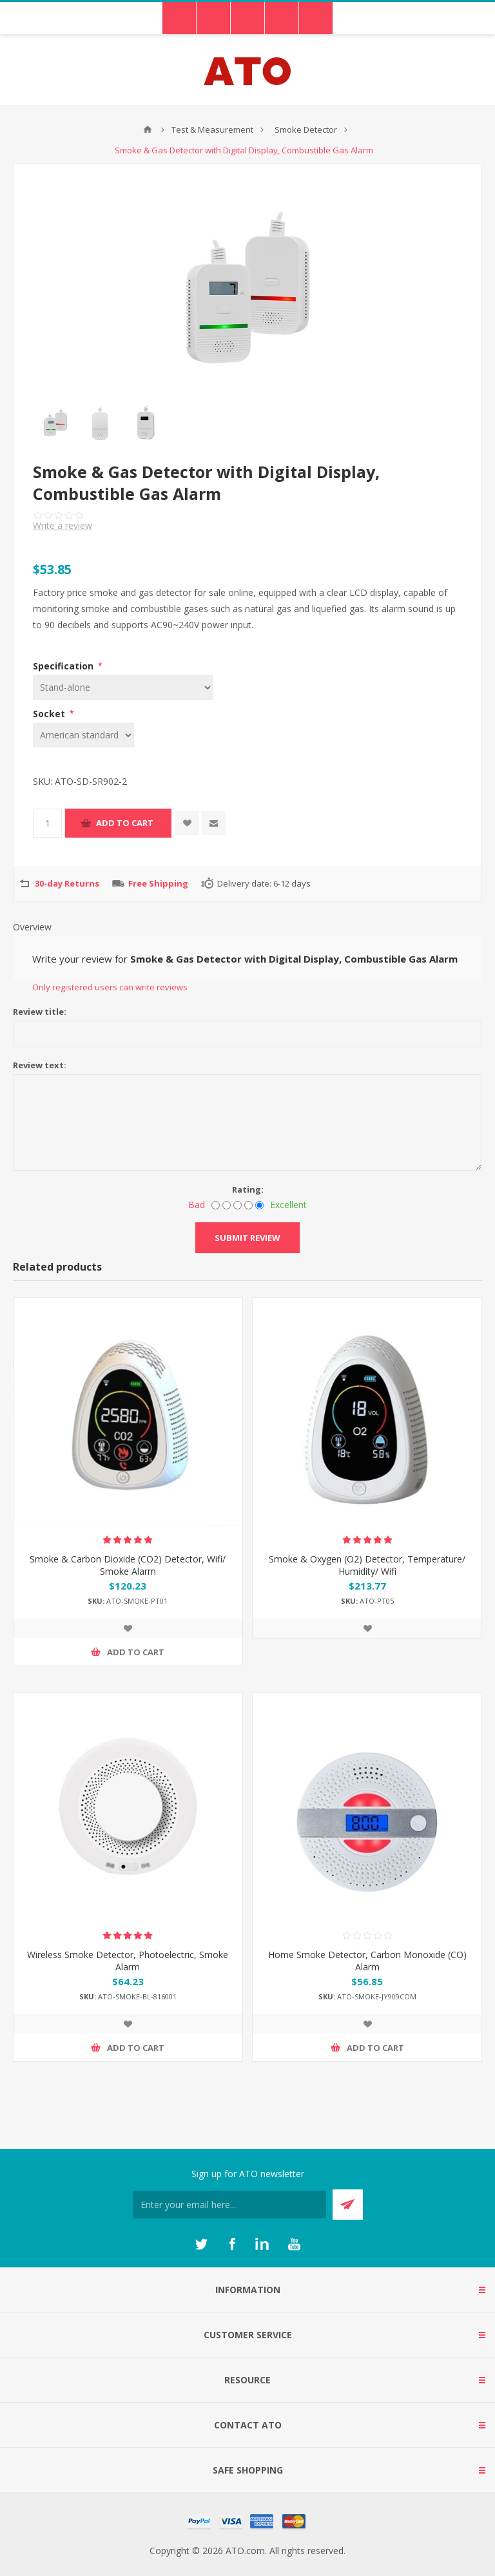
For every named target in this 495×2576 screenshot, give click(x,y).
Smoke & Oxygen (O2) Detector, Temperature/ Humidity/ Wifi (367, 1565)
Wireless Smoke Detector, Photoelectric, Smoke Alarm (127, 1960)
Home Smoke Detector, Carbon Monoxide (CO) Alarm (367, 1960)
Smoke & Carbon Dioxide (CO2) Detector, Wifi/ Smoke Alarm (128, 1565)
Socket (50, 713)
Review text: (39, 1065)
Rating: (248, 1189)
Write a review (62, 525)
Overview (32, 927)
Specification (64, 666)
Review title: (39, 1011)
